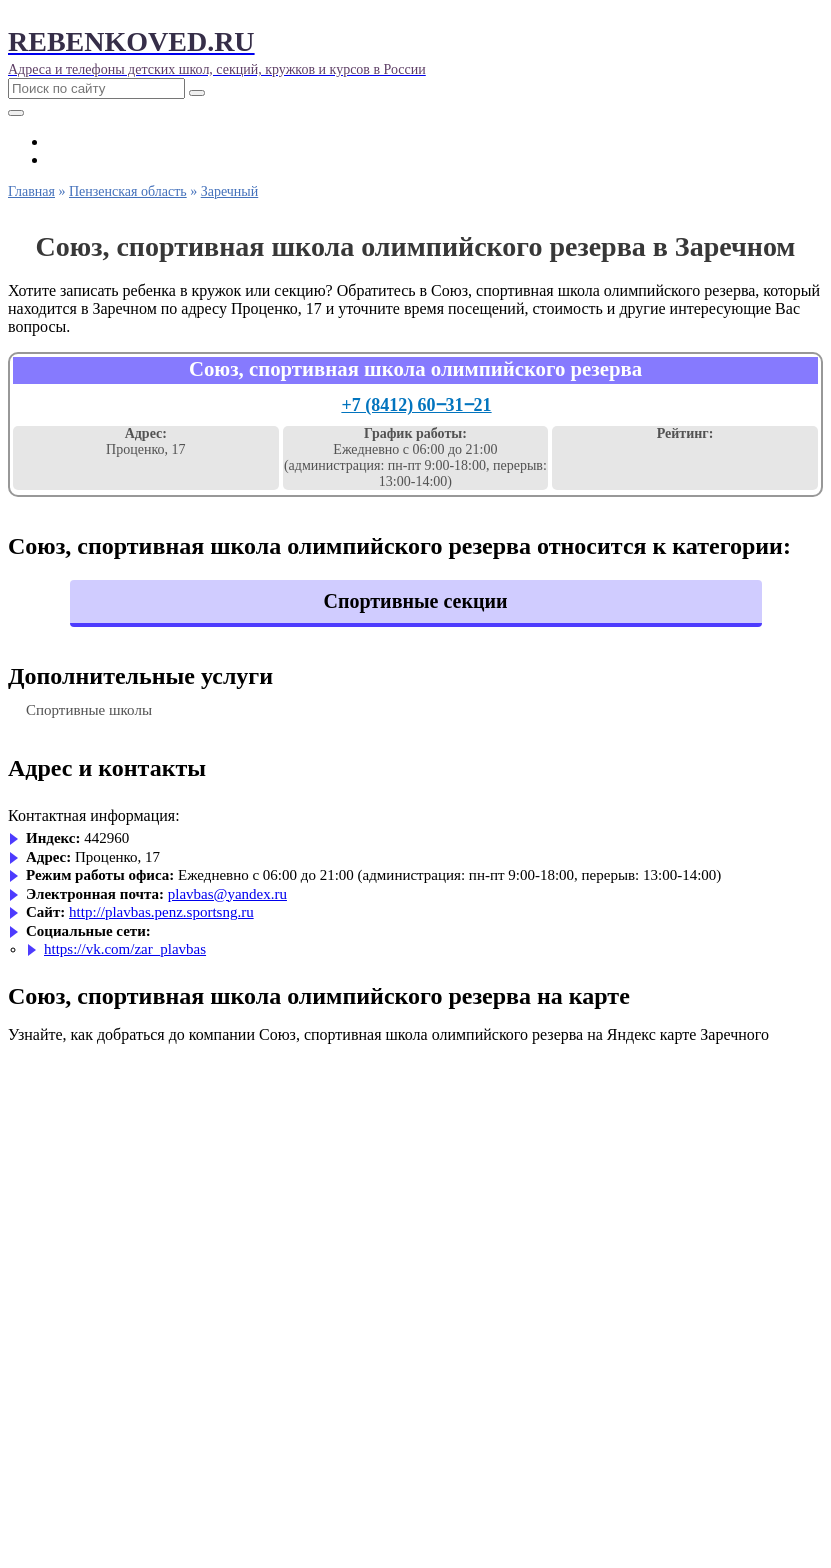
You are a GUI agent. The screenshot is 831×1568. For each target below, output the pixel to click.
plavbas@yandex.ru (227, 894)
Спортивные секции (415, 601)
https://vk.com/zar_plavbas (125, 949)
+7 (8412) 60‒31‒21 (416, 405)
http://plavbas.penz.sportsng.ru (161, 912)
